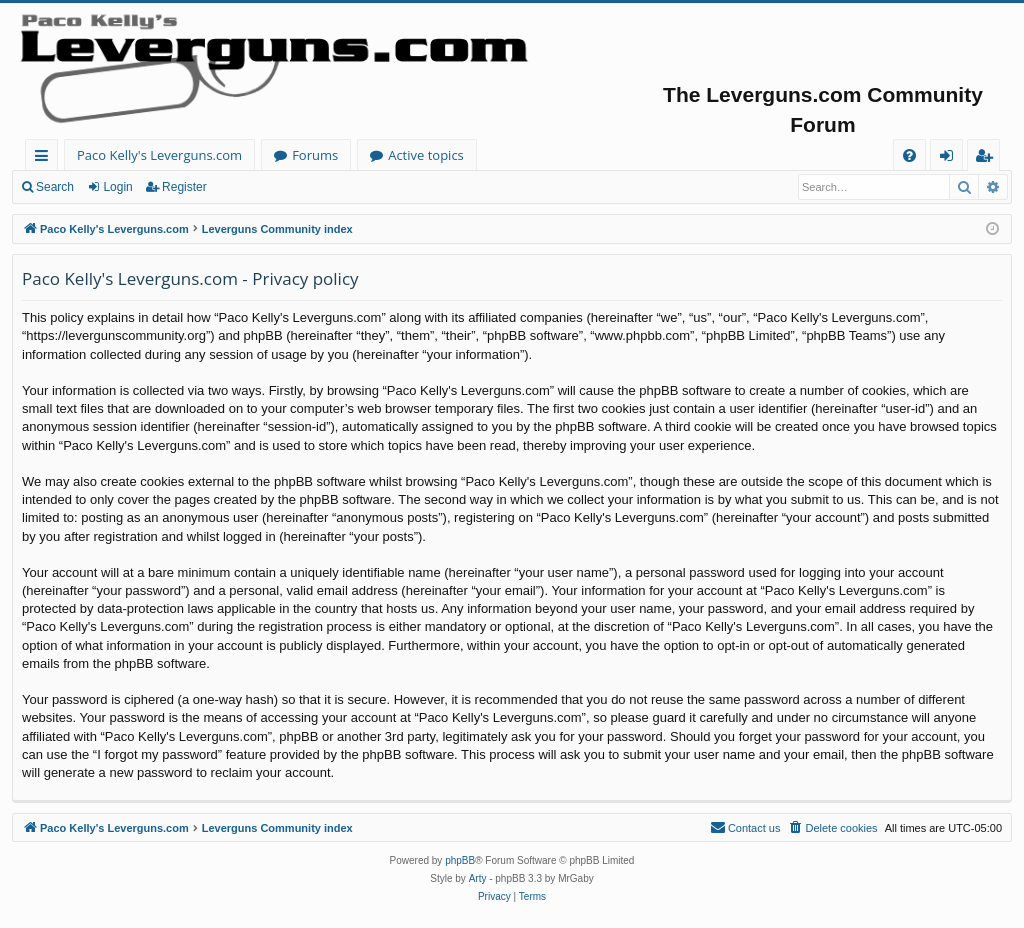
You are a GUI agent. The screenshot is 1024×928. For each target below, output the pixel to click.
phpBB (460, 860)
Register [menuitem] (988, 158)
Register (184, 187)
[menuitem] (909, 155)
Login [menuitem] (950, 158)
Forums (315, 155)
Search (55, 187)
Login (117, 187)
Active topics (426, 155)
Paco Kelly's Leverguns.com (159, 155)
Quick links (45, 158)
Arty (478, 878)
